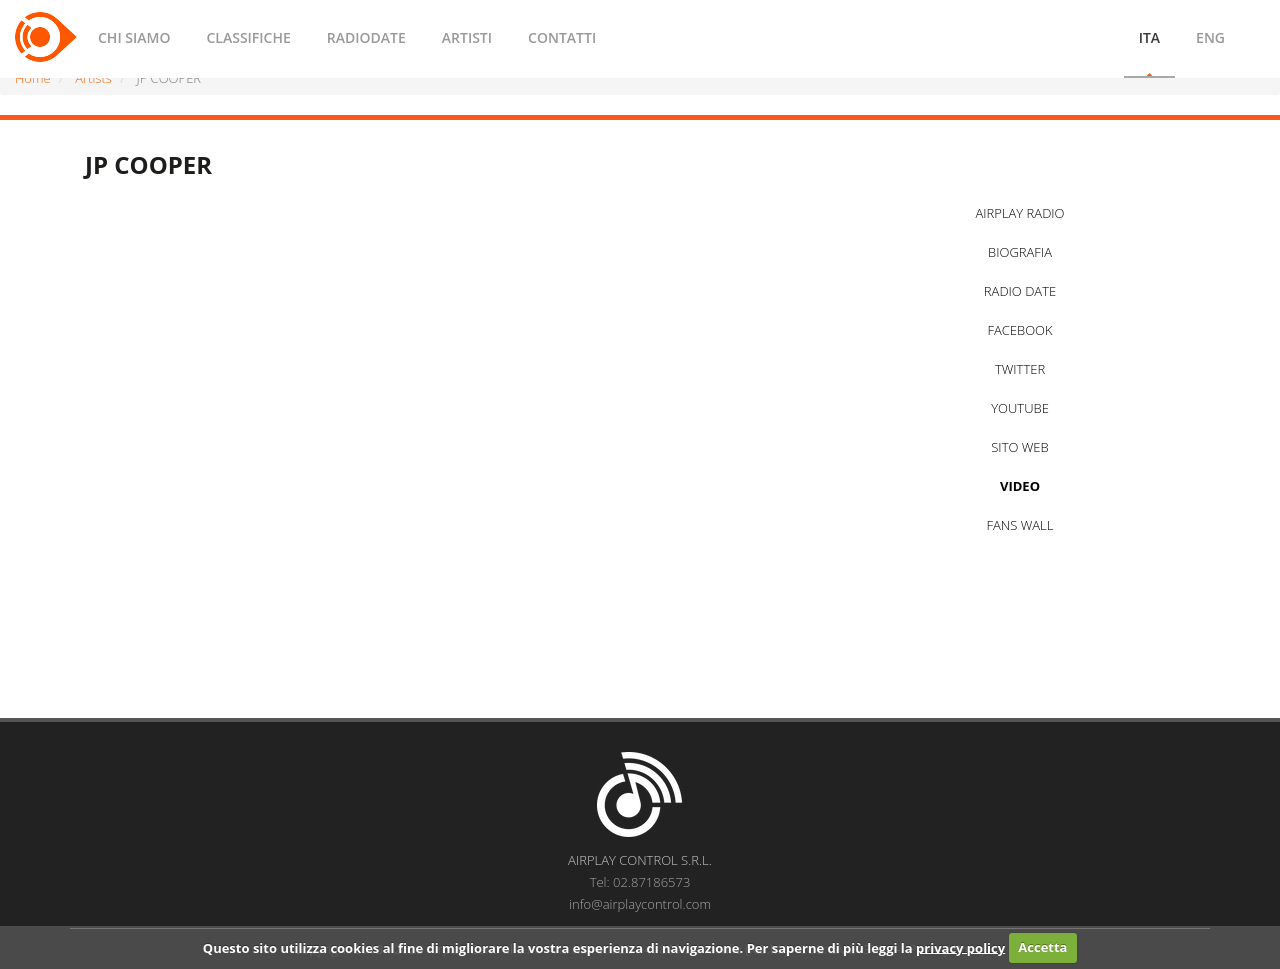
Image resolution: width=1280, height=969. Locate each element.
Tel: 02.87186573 (640, 882)
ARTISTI (467, 37)
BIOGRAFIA (1020, 252)
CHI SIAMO (134, 37)
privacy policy (960, 947)
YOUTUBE (1020, 408)
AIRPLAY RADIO (1019, 213)
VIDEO (1020, 486)
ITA (1149, 37)
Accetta (1042, 947)
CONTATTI (562, 37)
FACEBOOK (1019, 330)
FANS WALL (1020, 525)
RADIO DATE (1020, 291)
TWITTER (1020, 369)
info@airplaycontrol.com (640, 904)
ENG (1210, 37)
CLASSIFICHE (248, 37)
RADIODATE (366, 37)
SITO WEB (1019, 447)
